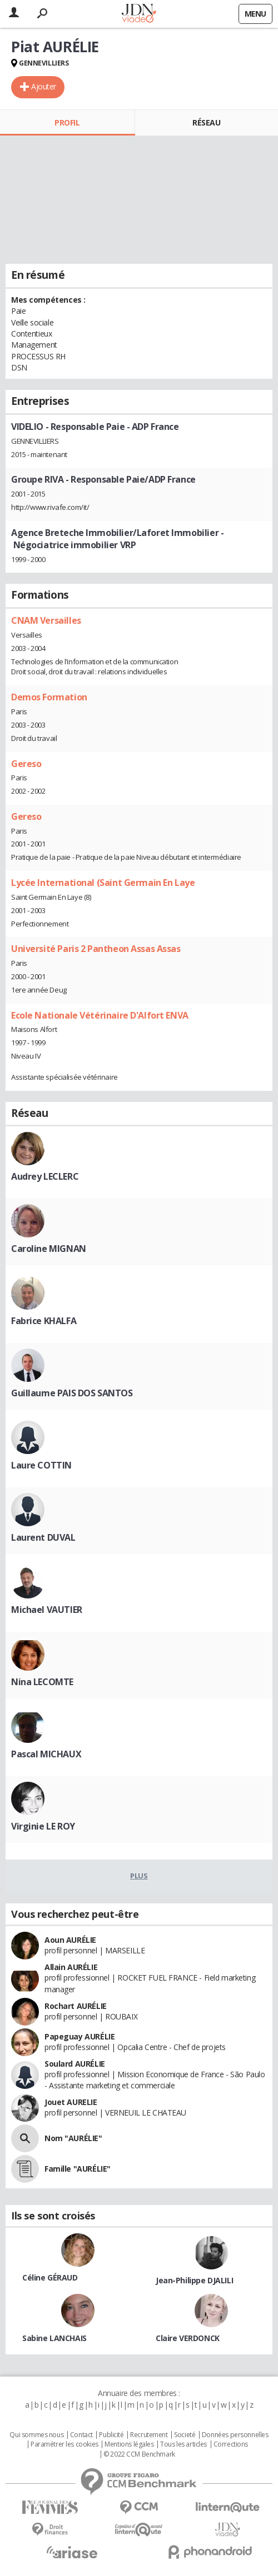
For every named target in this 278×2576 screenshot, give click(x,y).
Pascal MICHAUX (46, 1754)
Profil (67, 122)
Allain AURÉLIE (70, 1967)
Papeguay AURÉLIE (79, 2036)
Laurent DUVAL (43, 1537)
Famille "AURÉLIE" (77, 2168)
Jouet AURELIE (70, 2102)
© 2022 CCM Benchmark (139, 2454)
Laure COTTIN (41, 1465)
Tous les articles (183, 2444)
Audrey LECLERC (44, 1176)
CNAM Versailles (46, 620)
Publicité (111, 2435)
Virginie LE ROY (43, 1826)
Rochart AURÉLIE (75, 2006)
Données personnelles (235, 2435)
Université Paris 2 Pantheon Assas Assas (96, 949)
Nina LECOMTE (42, 1682)
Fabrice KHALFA (43, 1321)
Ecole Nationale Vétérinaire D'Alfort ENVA (99, 1015)
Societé (184, 2435)
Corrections (231, 2444)
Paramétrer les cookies (64, 2444)
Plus (138, 1876)
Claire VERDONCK (188, 2338)
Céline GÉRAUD (50, 2277)
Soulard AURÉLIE (74, 2063)
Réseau (206, 122)
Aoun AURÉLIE (70, 1939)
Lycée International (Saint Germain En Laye (103, 882)
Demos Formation (49, 697)
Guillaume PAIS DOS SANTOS (72, 1393)
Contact (81, 2435)
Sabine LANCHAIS (54, 2338)
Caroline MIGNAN (48, 1248)
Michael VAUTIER (46, 1609)
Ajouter (43, 86)
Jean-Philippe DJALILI (194, 2280)
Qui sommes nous (36, 2435)
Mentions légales (129, 2444)
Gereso (26, 764)
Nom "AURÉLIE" (73, 2138)
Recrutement (148, 2435)
